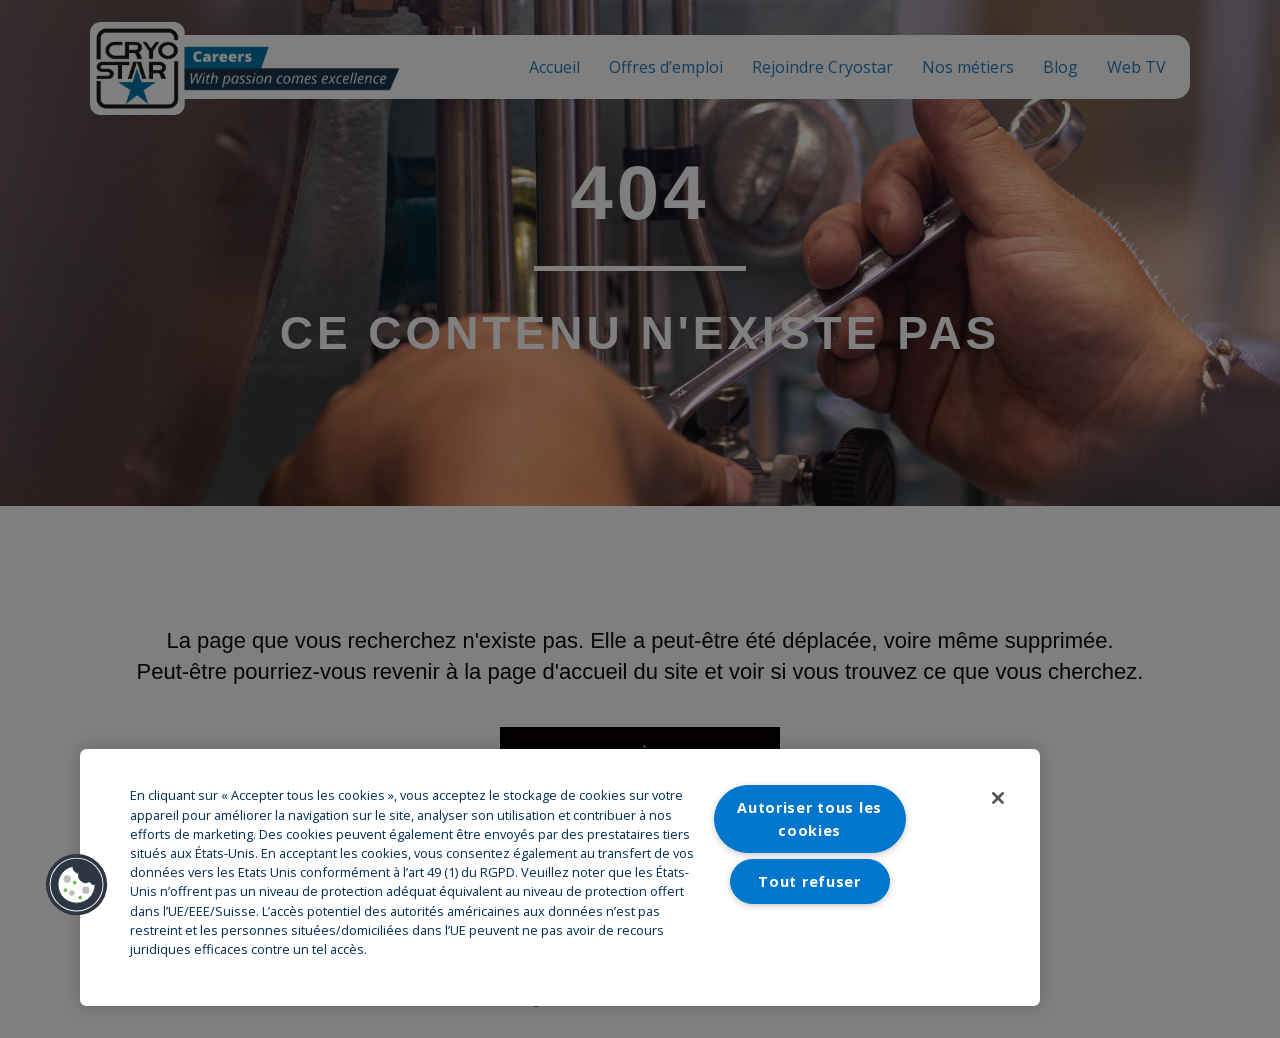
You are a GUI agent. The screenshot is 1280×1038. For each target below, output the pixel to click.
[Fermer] (998, 798)
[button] (77, 885)
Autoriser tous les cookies (809, 819)
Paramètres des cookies (810, 943)
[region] (560, 877)
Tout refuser (809, 881)
